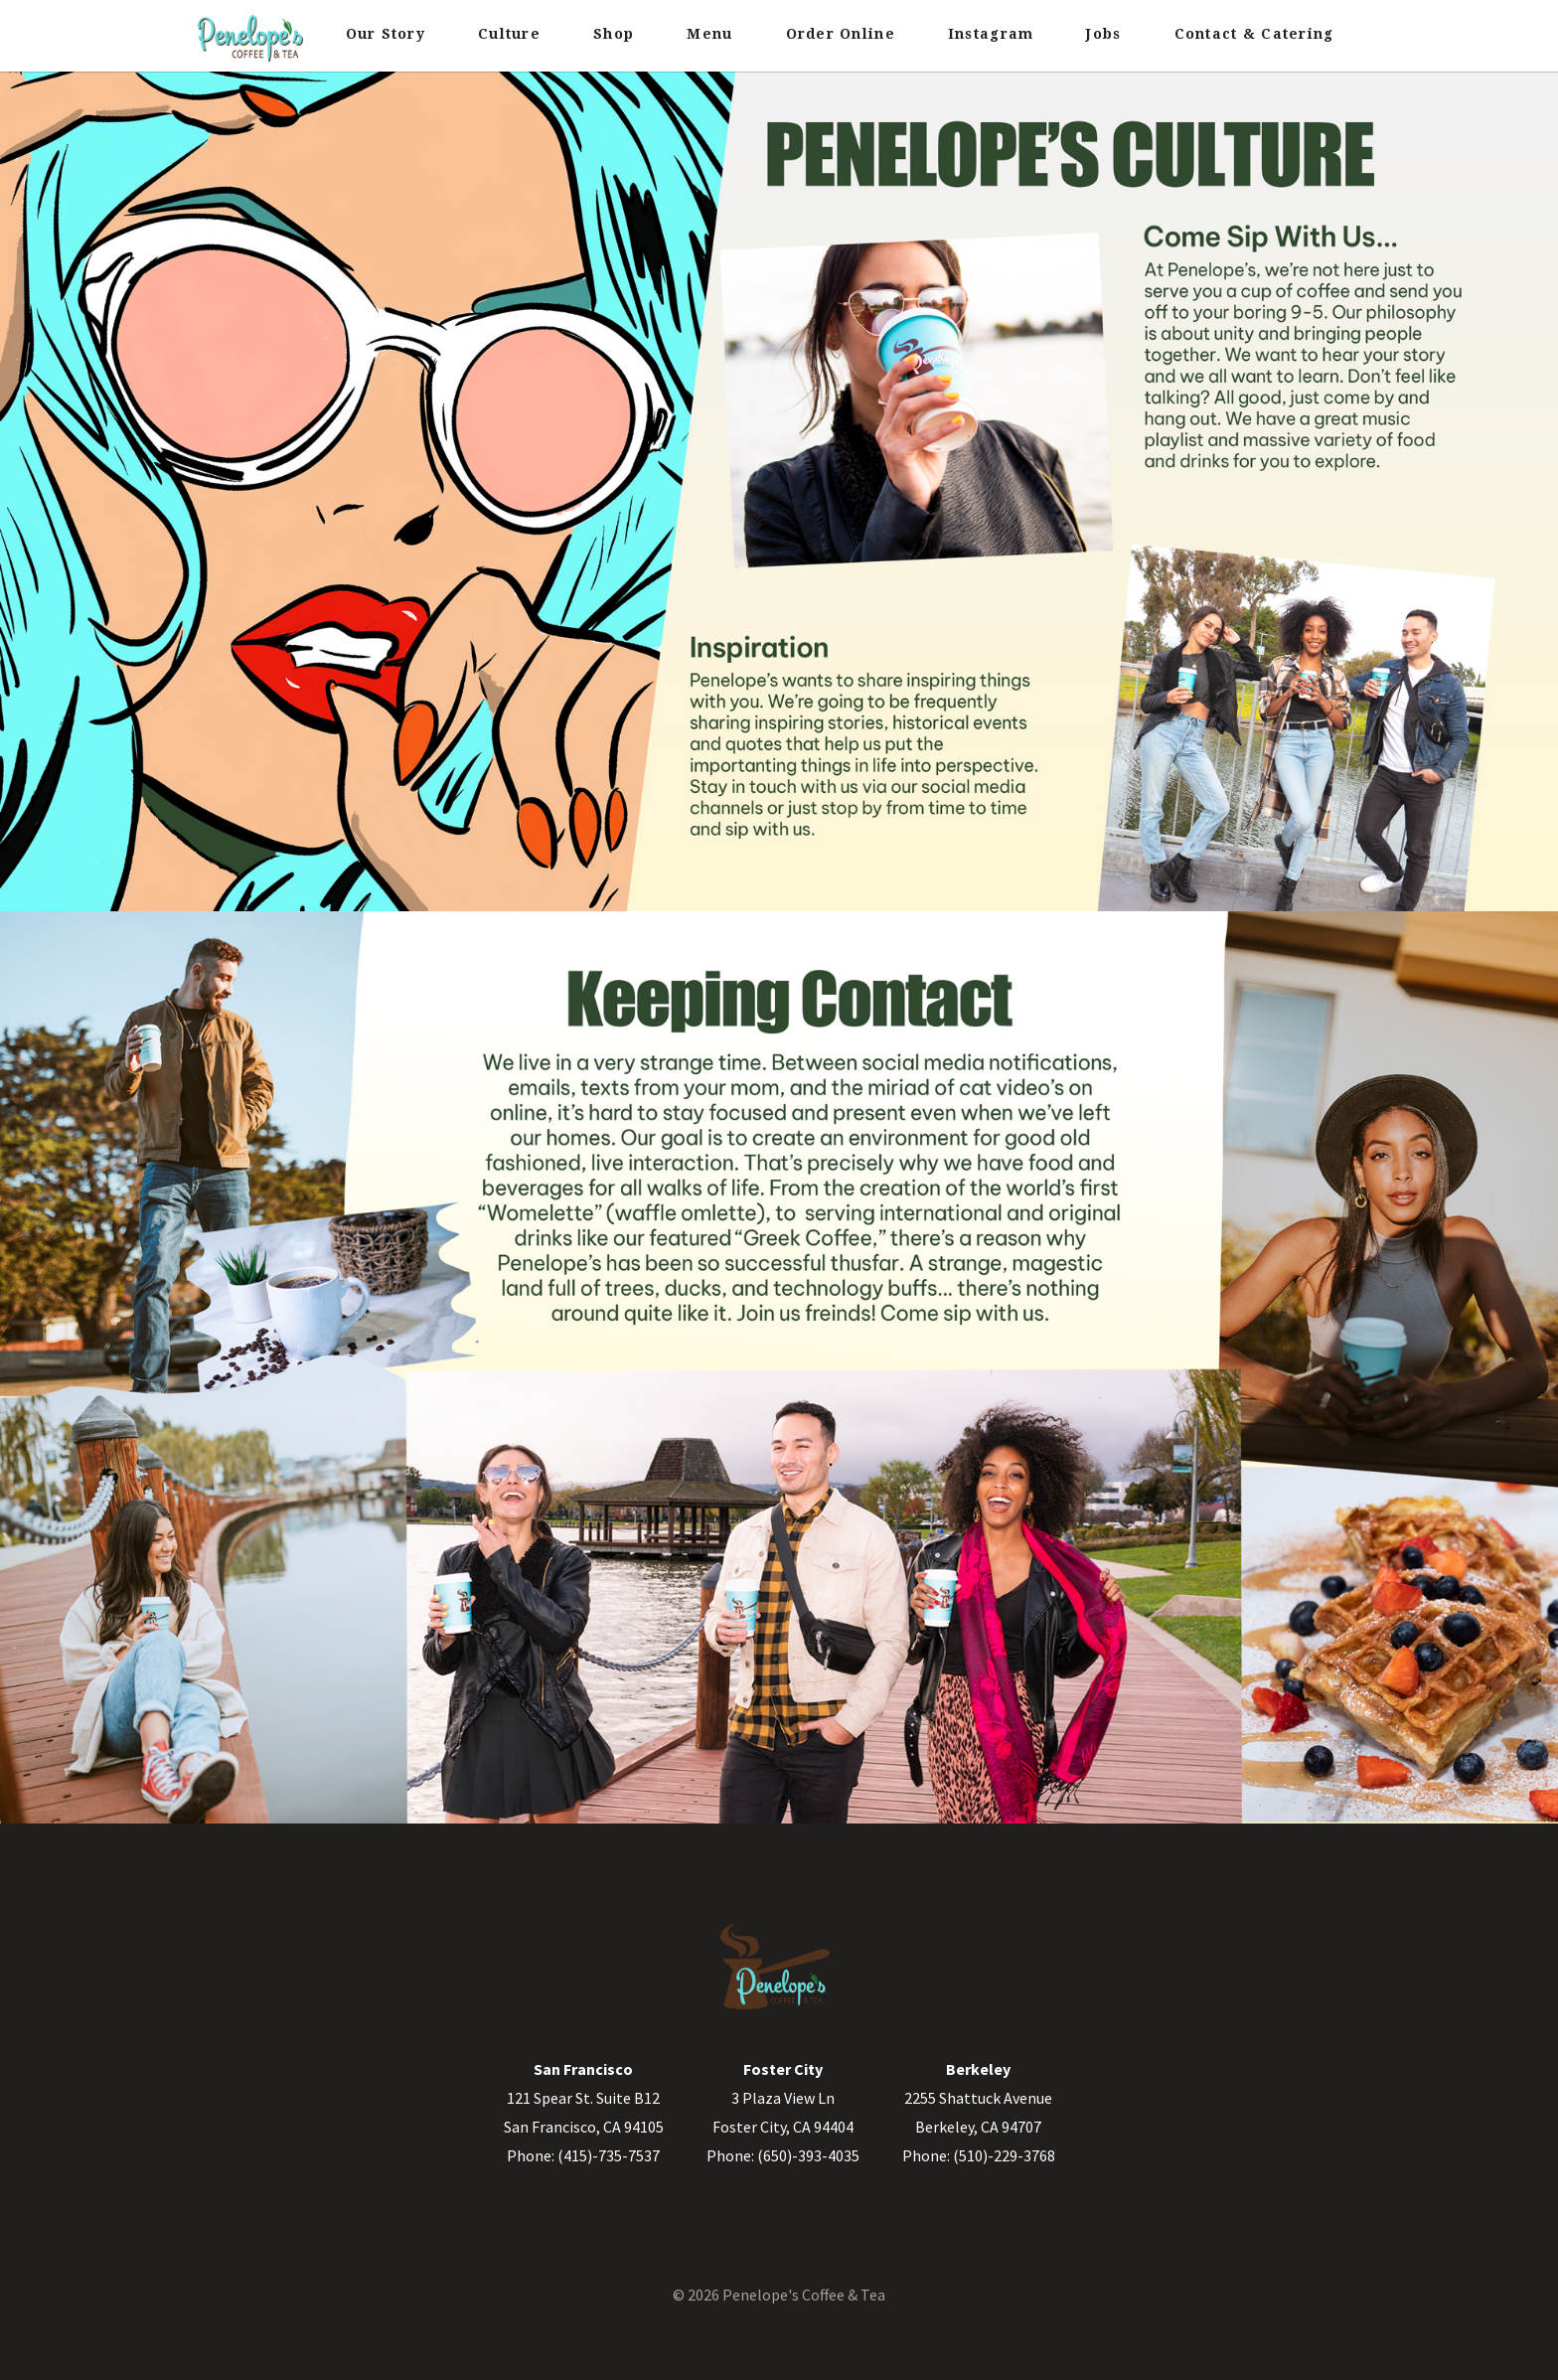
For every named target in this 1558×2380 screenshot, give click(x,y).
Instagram (990, 34)
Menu (709, 34)
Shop (613, 34)
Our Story (385, 34)
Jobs (1103, 34)
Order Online (840, 34)
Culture (509, 34)
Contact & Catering (1254, 34)
